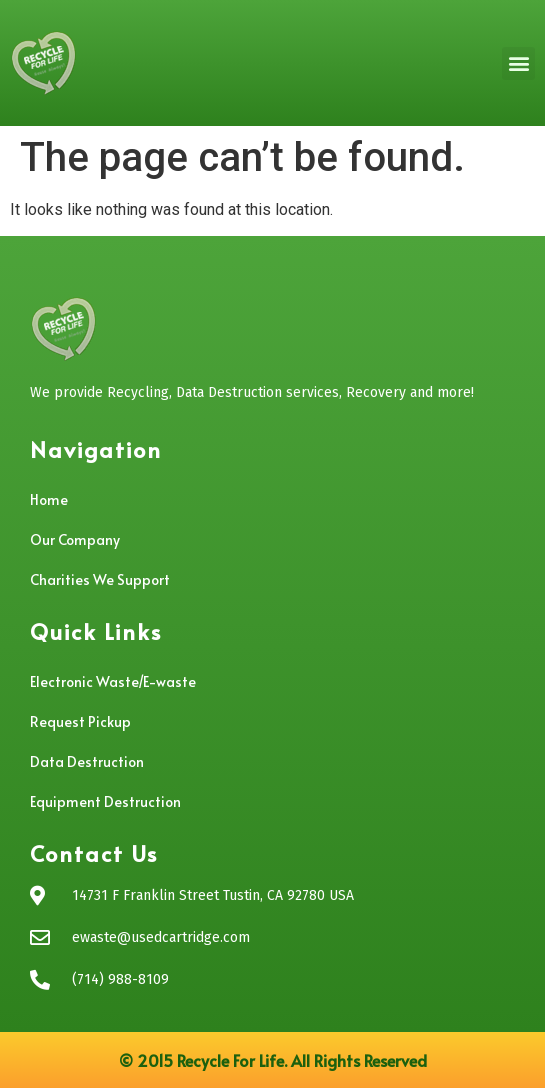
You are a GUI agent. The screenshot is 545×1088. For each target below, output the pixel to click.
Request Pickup (80, 721)
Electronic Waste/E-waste (113, 681)
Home (49, 499)
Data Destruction (87, 761)
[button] (518, 63)
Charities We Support (100, 579)
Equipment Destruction (105, 801)
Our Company (75, 539)
